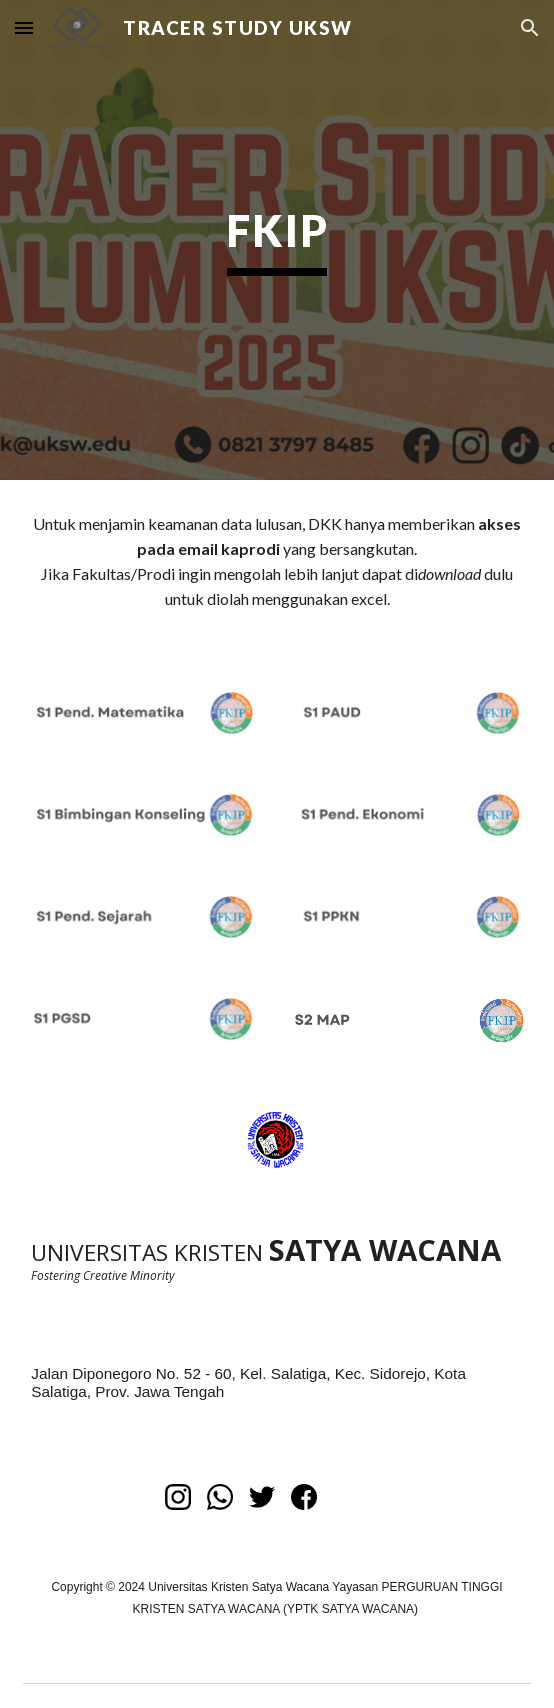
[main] (276, 240)
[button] (24, 27)
